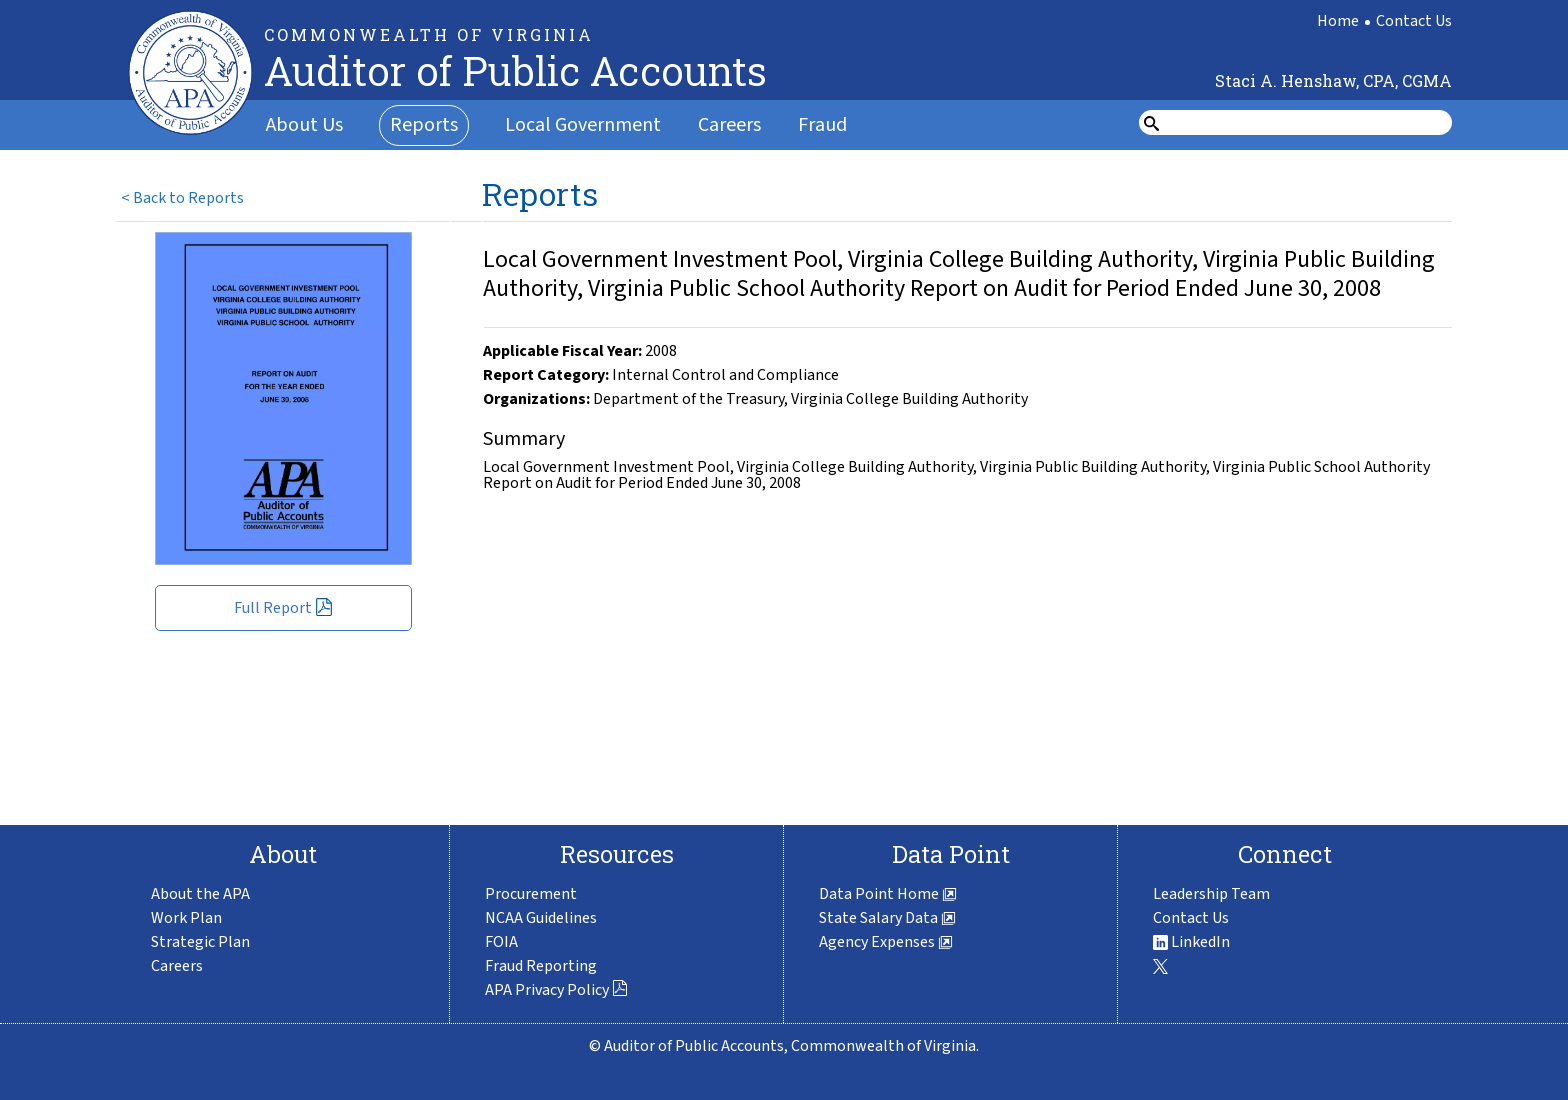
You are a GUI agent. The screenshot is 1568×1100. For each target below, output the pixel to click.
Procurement (531, 894)
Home (1338, 21)
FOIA (501, 942)
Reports (424, 125)
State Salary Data (887, 918)
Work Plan (186, 918)
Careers (729, 125)
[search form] (1308, 123)
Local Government (583, 125)
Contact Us (1414, 21)
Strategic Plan (200, 942)
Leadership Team (1211, 894)
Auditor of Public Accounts (515, 70)
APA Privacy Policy (556, 990)
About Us (304, 125)
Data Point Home (888, 894)
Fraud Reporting (541, 966)
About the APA (200, 894)
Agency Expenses (886, 942)
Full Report (283, 608)
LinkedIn (1191, 942)
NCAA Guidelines (541, 918)
